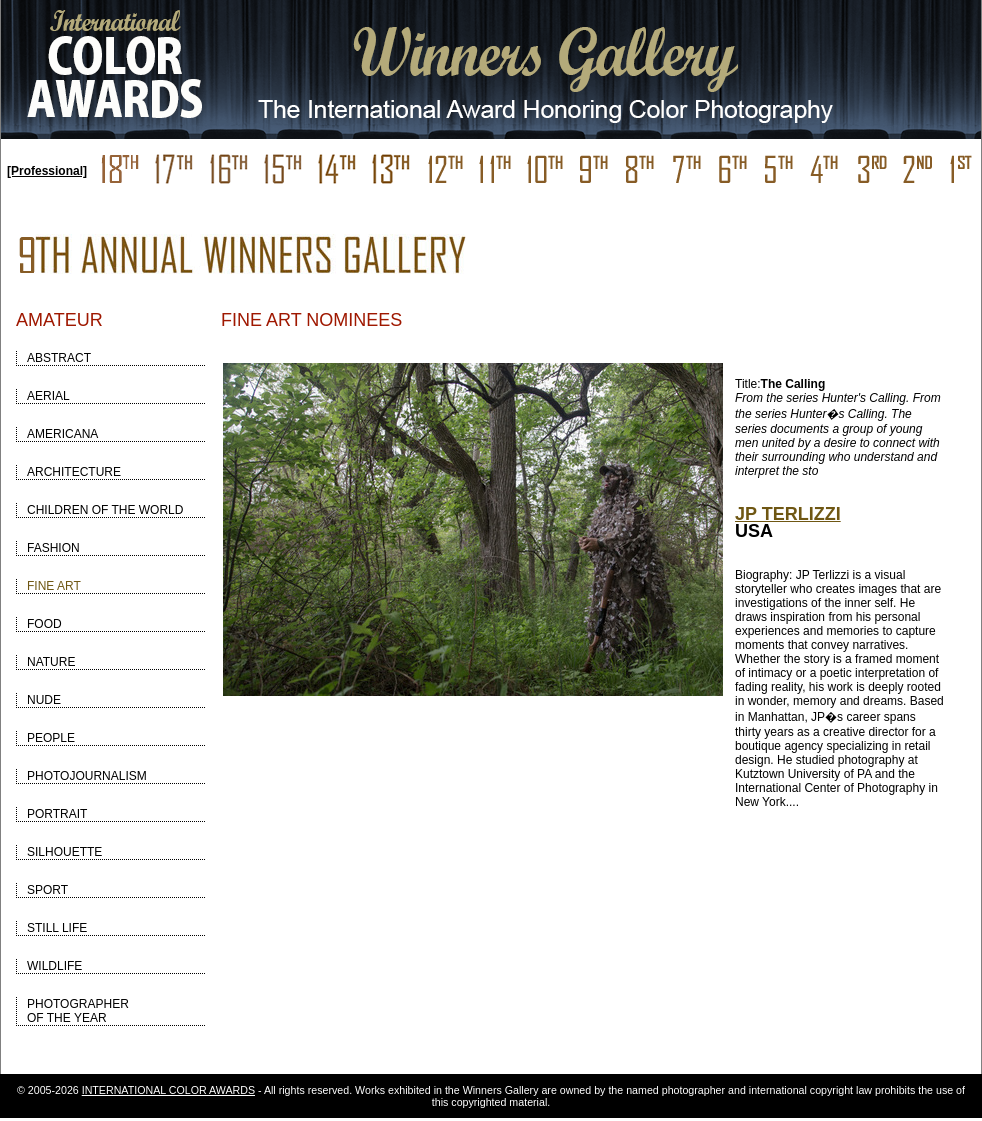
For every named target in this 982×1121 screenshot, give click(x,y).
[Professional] (47, 171)
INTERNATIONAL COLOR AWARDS (168, 1090)
